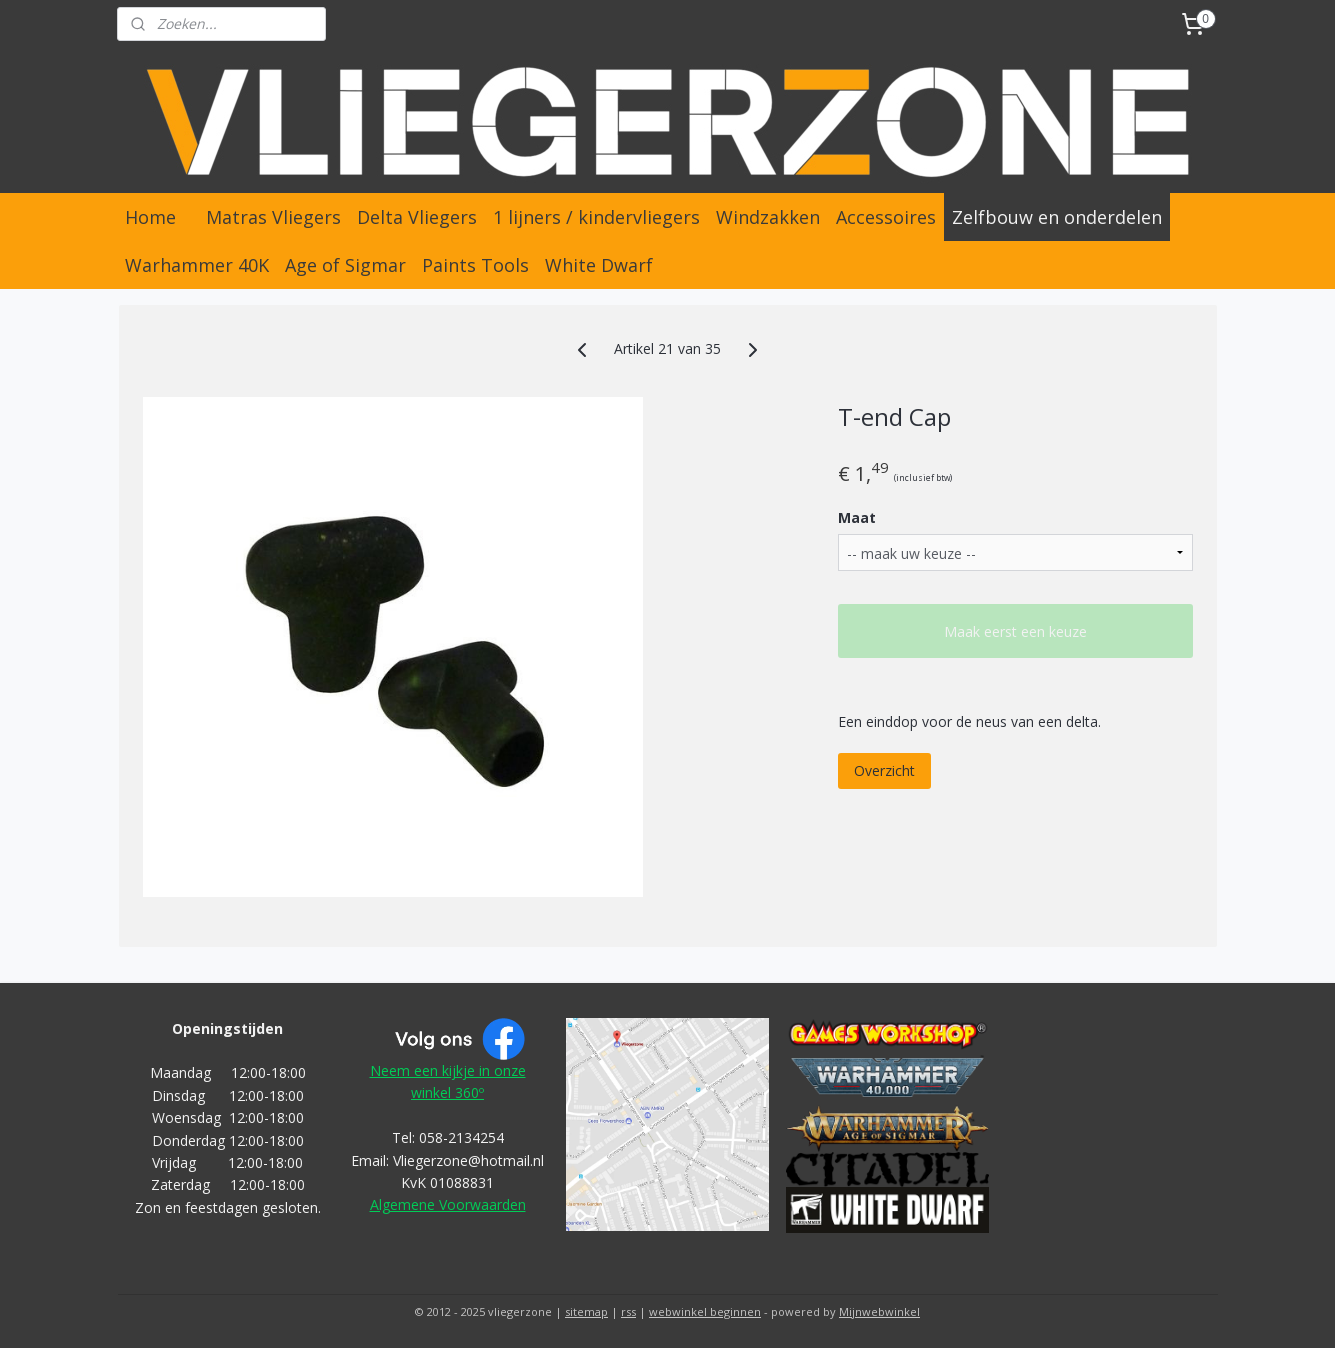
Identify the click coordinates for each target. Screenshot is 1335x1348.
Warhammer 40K (197, 265)
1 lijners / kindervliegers (596, 217)
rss (628, 1311)
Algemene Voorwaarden (448, 1204)
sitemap (586, 1311)
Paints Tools (475, 265)
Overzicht (884, 770)
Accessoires (886, 217)
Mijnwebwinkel (879, 1311)
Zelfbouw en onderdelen (1057, 217)
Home (150, 217)
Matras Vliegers (273, 217)
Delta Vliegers (417, 217)
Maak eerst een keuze (1015, 631)
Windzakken (768, 217)
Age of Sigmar (345, 265)
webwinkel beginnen (705, 1311)
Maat (857, 517)
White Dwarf (599, 265)
